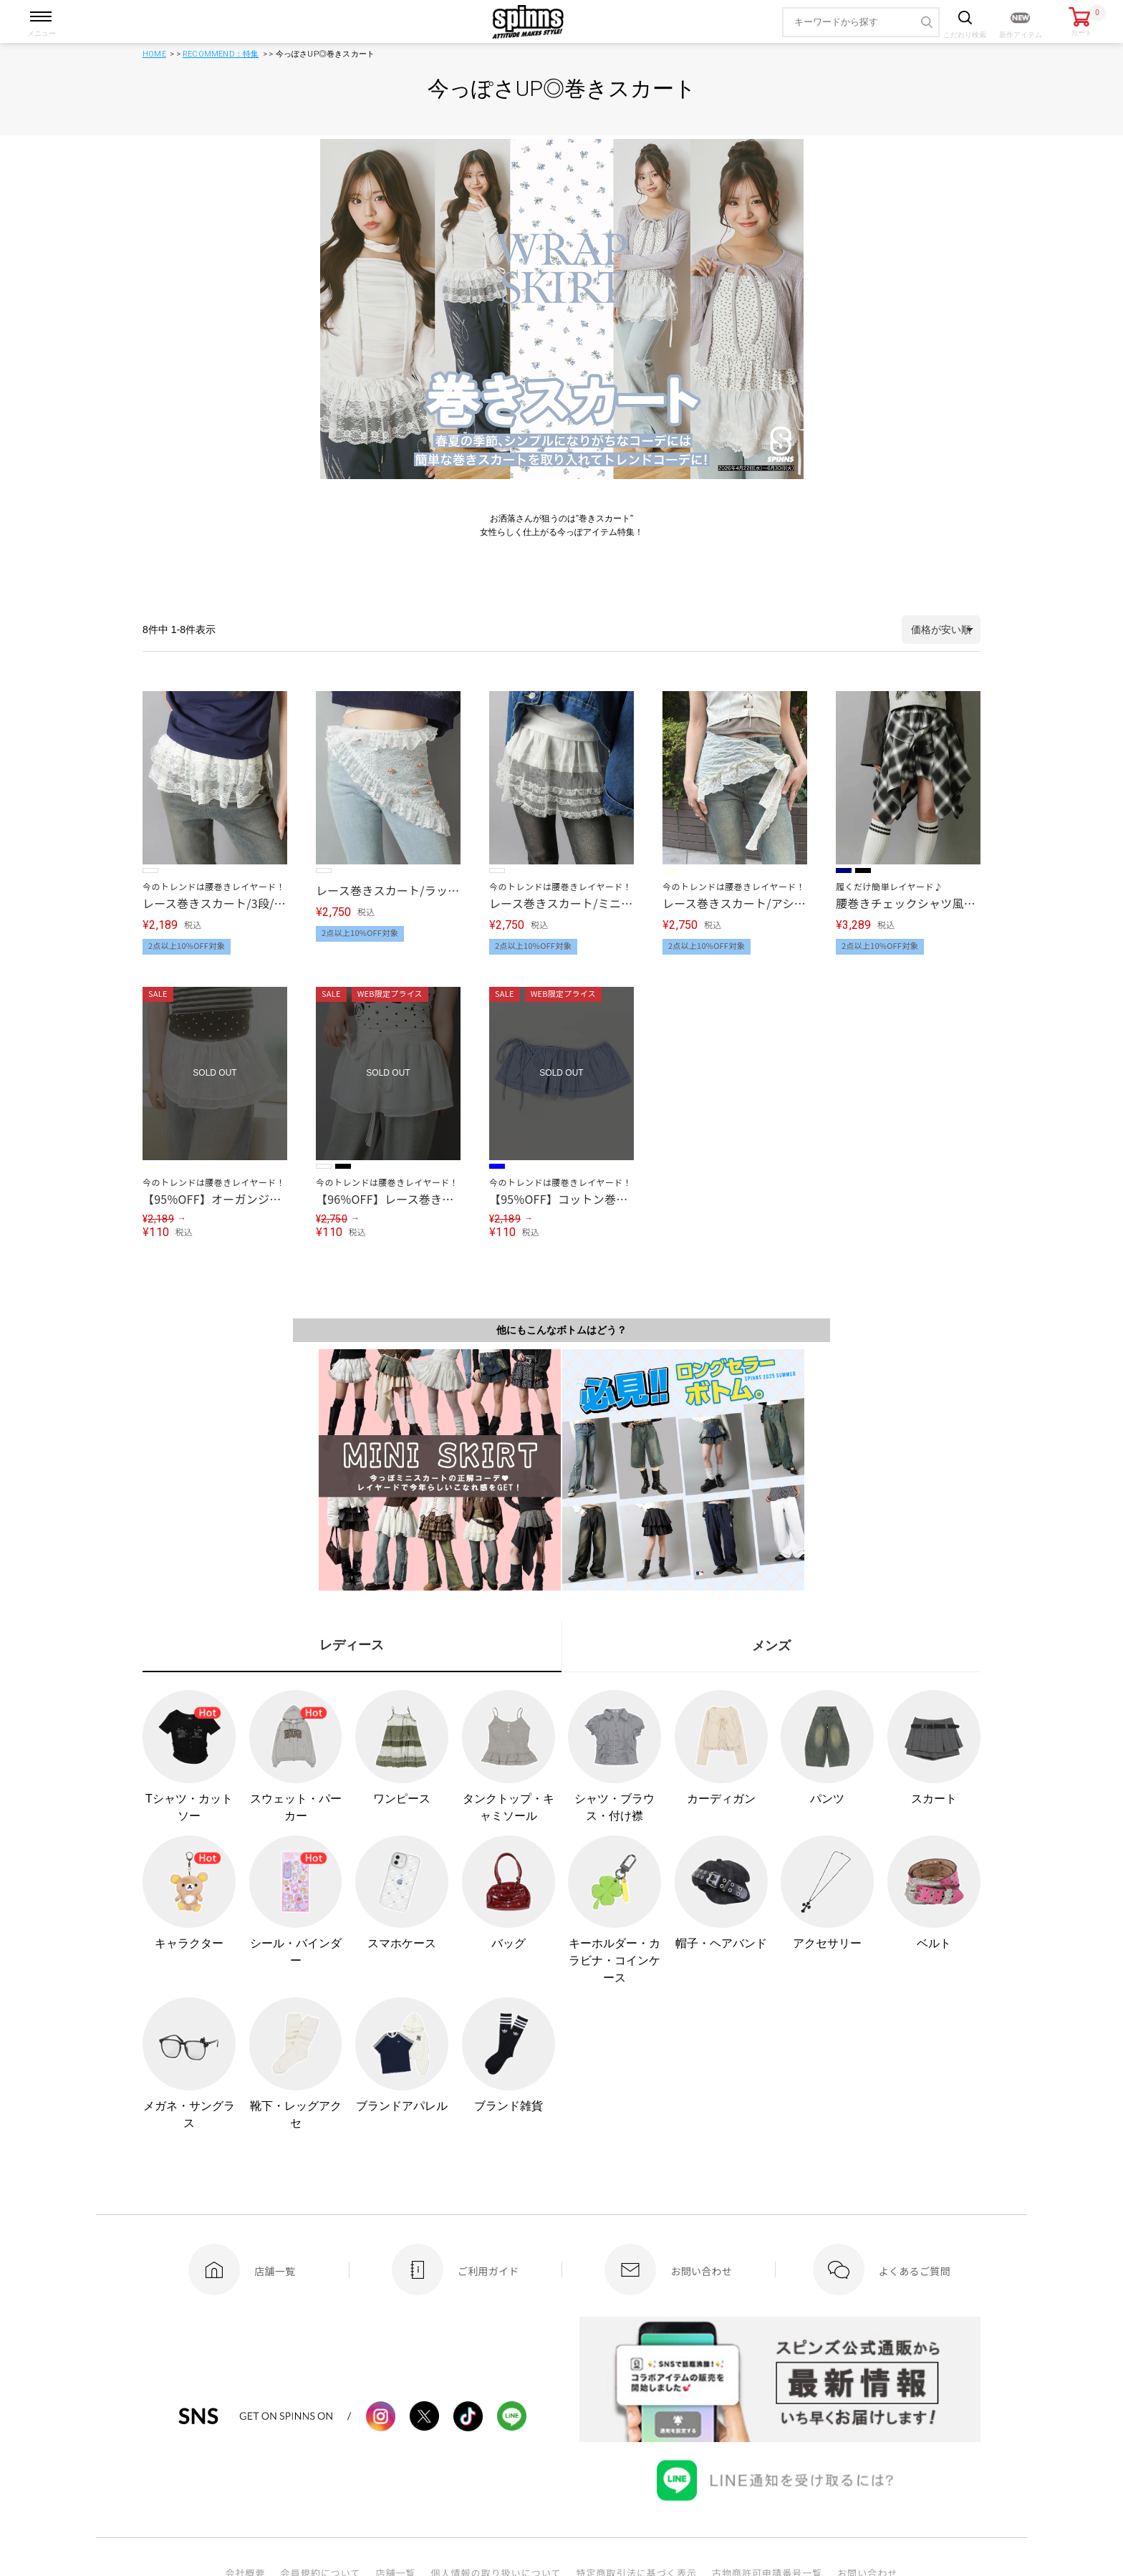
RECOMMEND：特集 (221, 54)
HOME (154, 54)
